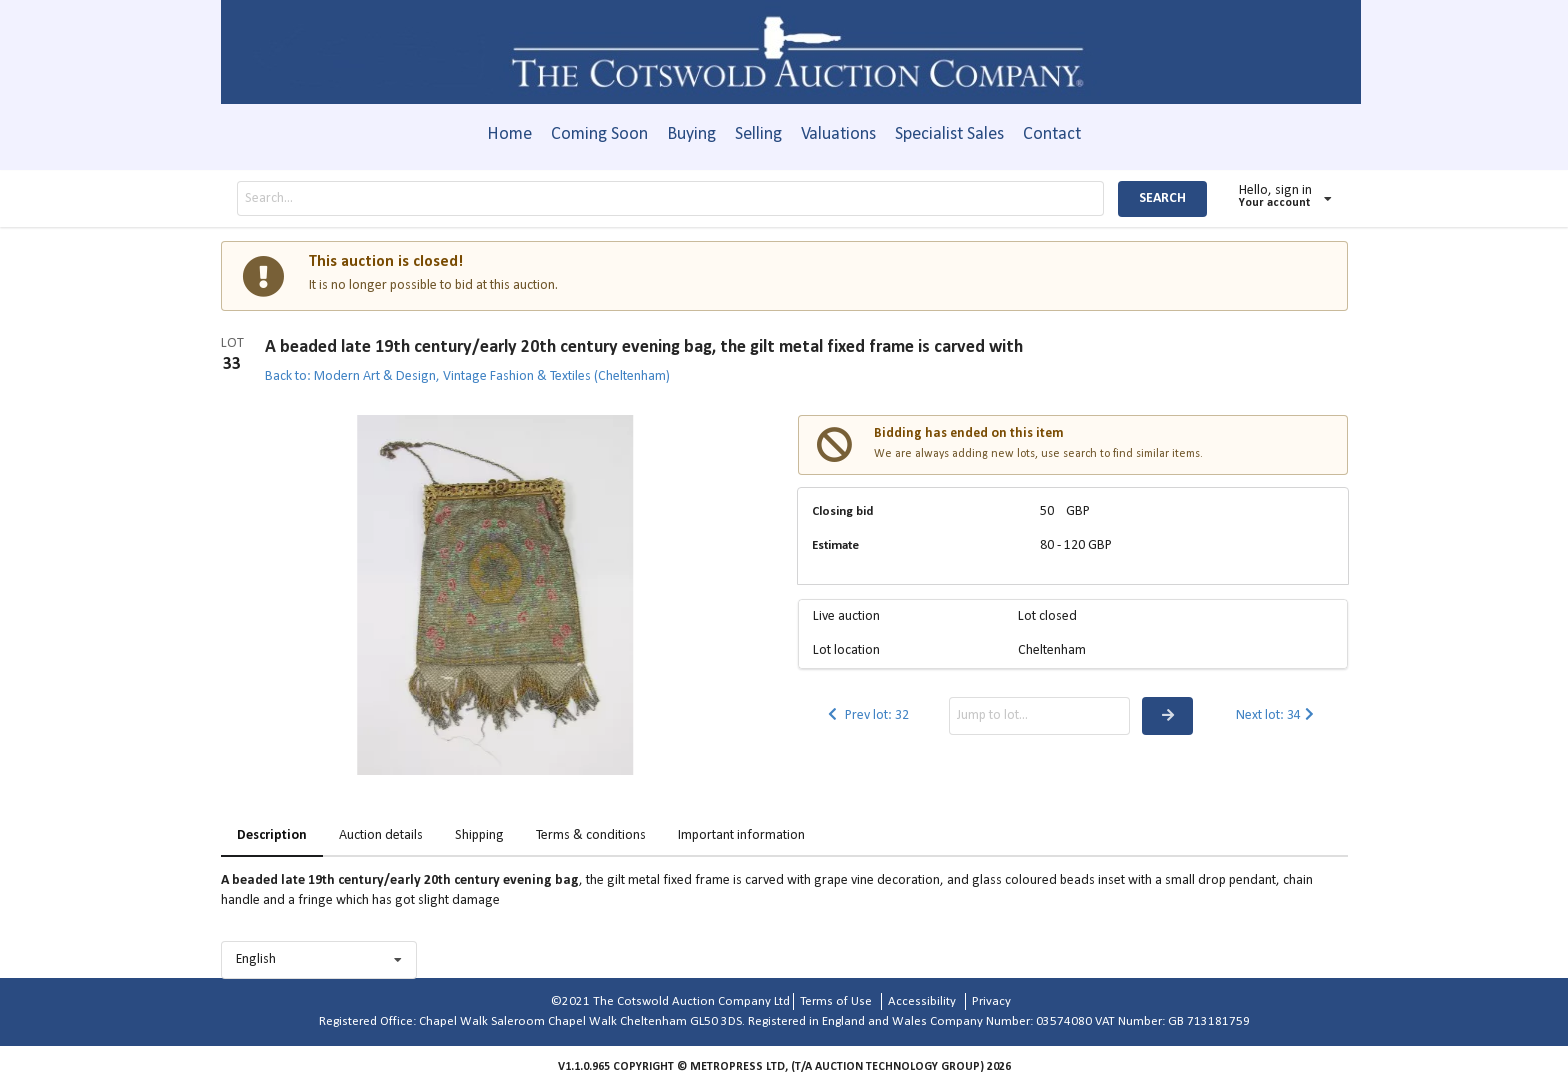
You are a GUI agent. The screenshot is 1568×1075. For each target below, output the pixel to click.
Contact (1052, 134)
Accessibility (922, 1001)
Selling (758, 134)
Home (509, 134)
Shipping (479, 835)
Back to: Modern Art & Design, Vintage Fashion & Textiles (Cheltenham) (467, 376)
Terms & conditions (591, 835)
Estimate (835, 545)
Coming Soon (599, 134)
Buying (691, 134)
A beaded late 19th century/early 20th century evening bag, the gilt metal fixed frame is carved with (644, 347)
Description (272, 835)
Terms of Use (836, 1001)
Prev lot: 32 (867, 715)
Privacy (991, 1001)
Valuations (838, 134)
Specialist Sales (949, 134)
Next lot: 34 (1277, 715)
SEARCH (1162, 198)
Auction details (381, 835)
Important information (741, 835)
